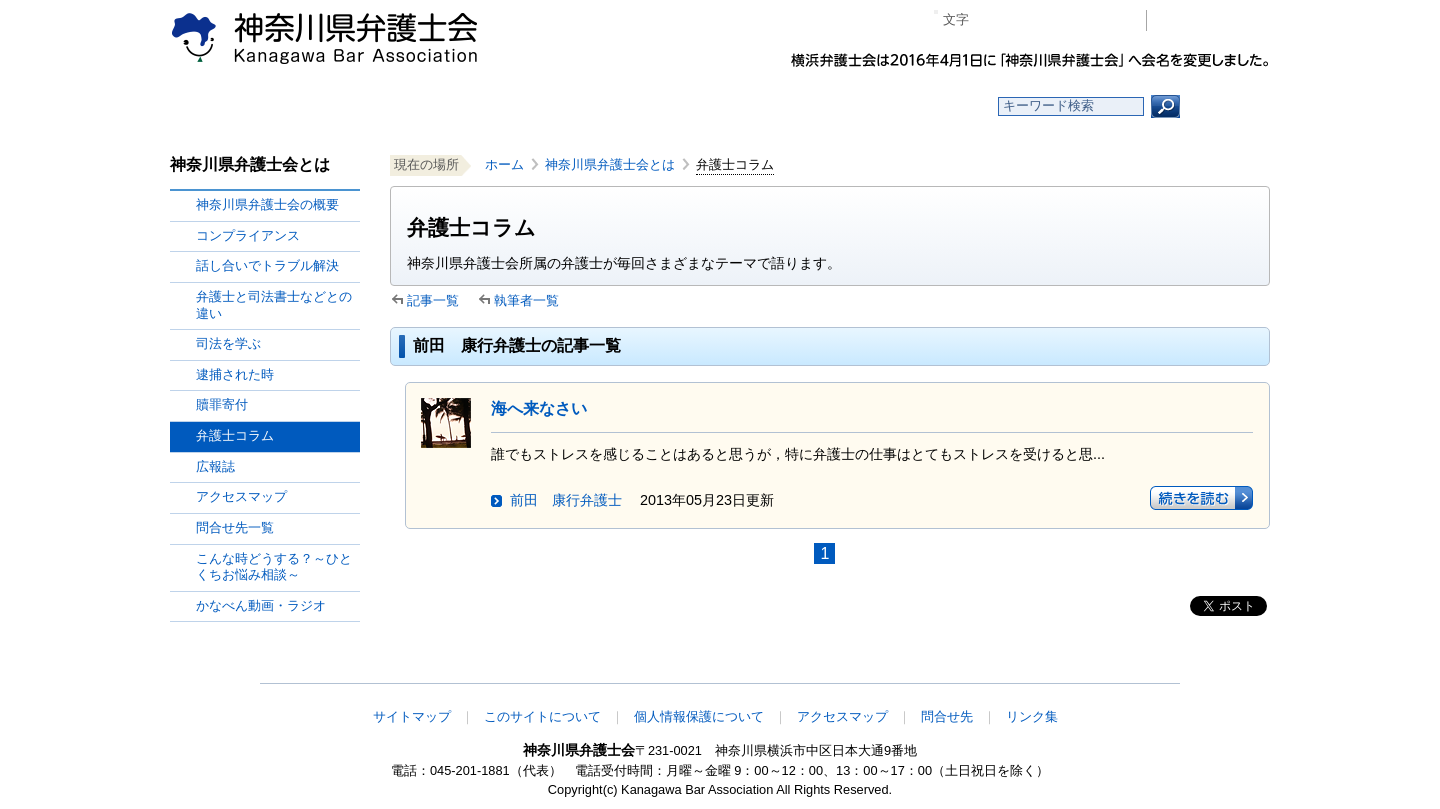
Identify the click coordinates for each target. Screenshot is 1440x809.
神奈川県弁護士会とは (610, 164)
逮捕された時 (235, 374)
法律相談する (767, 106)
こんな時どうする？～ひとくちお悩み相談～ (274, 567)
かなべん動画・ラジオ (261, 605)
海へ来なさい (539, 408)
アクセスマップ (241, 496)
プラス (1053, 20)
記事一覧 (433, 300)
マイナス (992, 20)
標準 (1023, 20)
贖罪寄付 (222, 404)
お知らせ (477, 106)
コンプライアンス (248, 235)
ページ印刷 (1102, 20)
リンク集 (1032, 716)
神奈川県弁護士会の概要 (267, 204)
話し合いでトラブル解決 (267, 265)
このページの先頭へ (1207, 670)
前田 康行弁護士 (566, 500)
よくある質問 (913, 106)
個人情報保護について (699, 716)
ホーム (332, 106)
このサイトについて (542, 716)
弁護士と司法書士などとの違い (274, 305)
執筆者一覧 (526, 300)
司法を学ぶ (228, 343)
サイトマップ (412, 716)
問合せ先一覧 (235, 527)
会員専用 (1213, 20)
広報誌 (215, 466)
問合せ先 (947, 716)
